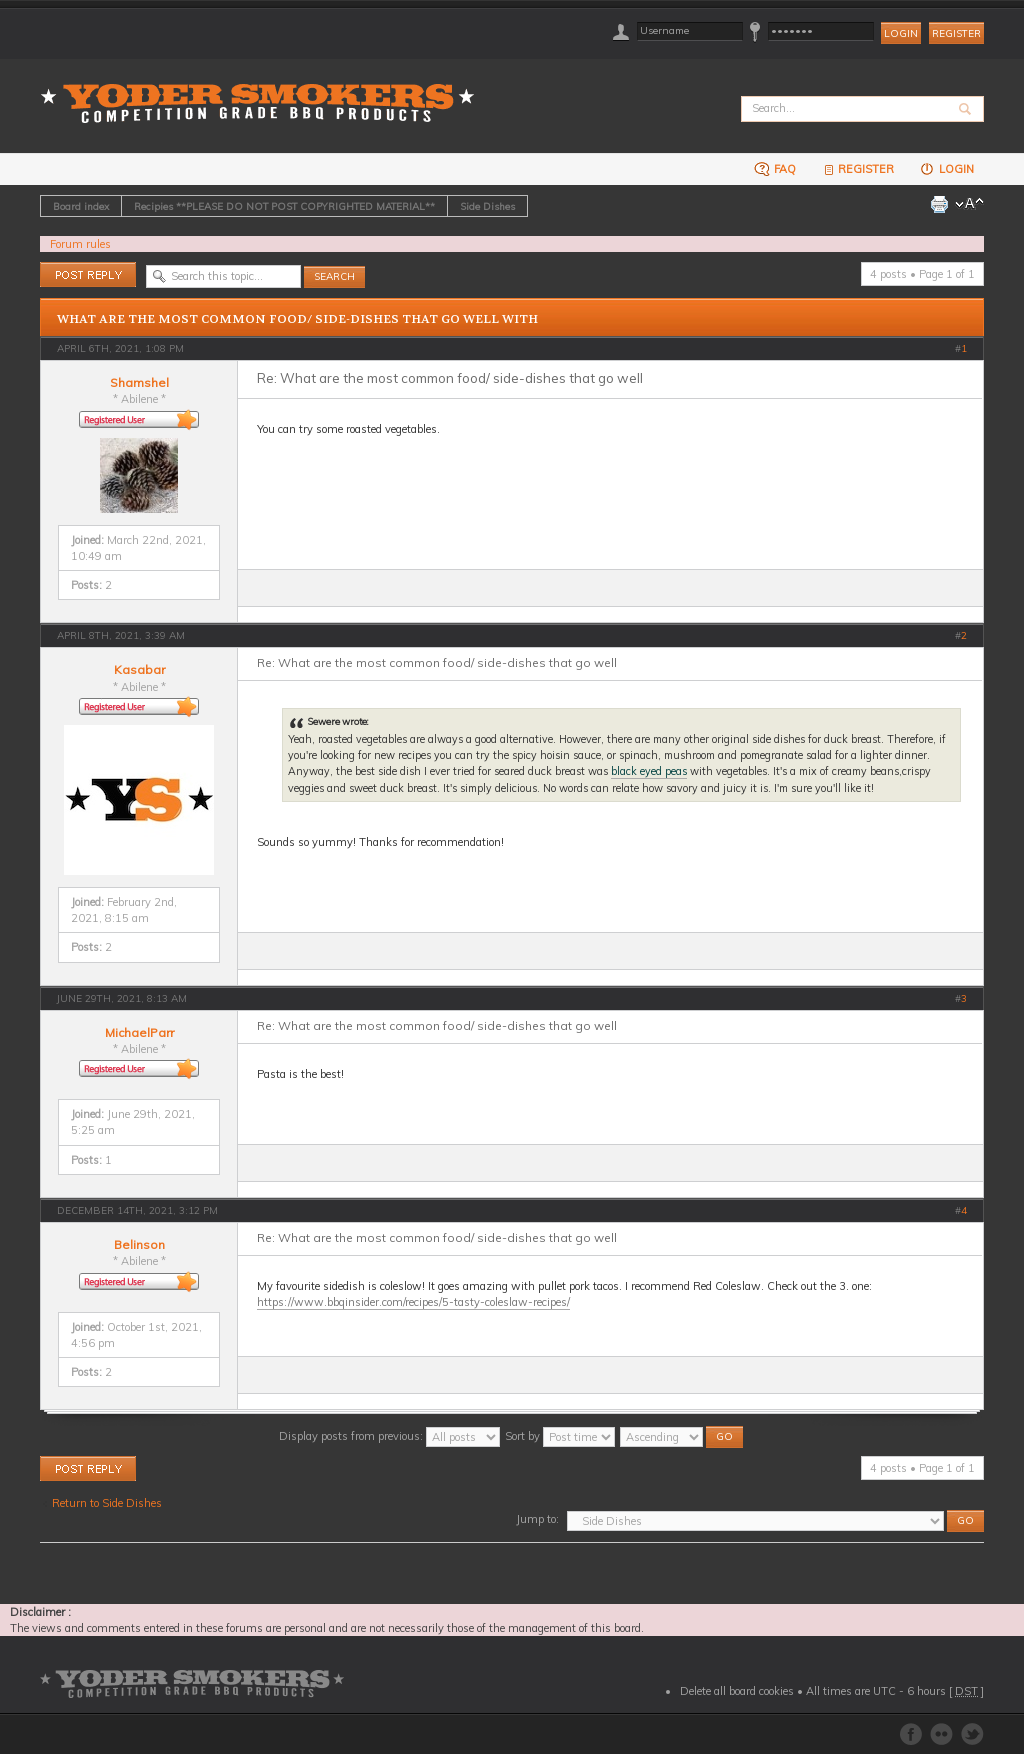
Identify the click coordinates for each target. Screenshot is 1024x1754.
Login (946, 168)
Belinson (139, 1244)
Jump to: (537, 1519)
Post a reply (88, 274)
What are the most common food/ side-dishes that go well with (297, 319)
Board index (81, 206)
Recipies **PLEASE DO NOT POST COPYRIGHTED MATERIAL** (284, 206)
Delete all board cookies (737, 1691)
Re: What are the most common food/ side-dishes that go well (450, 378)
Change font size (969, 204)
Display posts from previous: (389, 1436)
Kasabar (139, 669)
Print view (939, 204)
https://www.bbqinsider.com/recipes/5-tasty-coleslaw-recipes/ (413, 1302)
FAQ (775, 168)
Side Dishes (487, 206)
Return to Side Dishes (107, 1503)
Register (956, 33)
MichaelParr (139, 1032)
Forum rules (80, 244)
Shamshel (139, 382)
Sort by (560, 1436)
